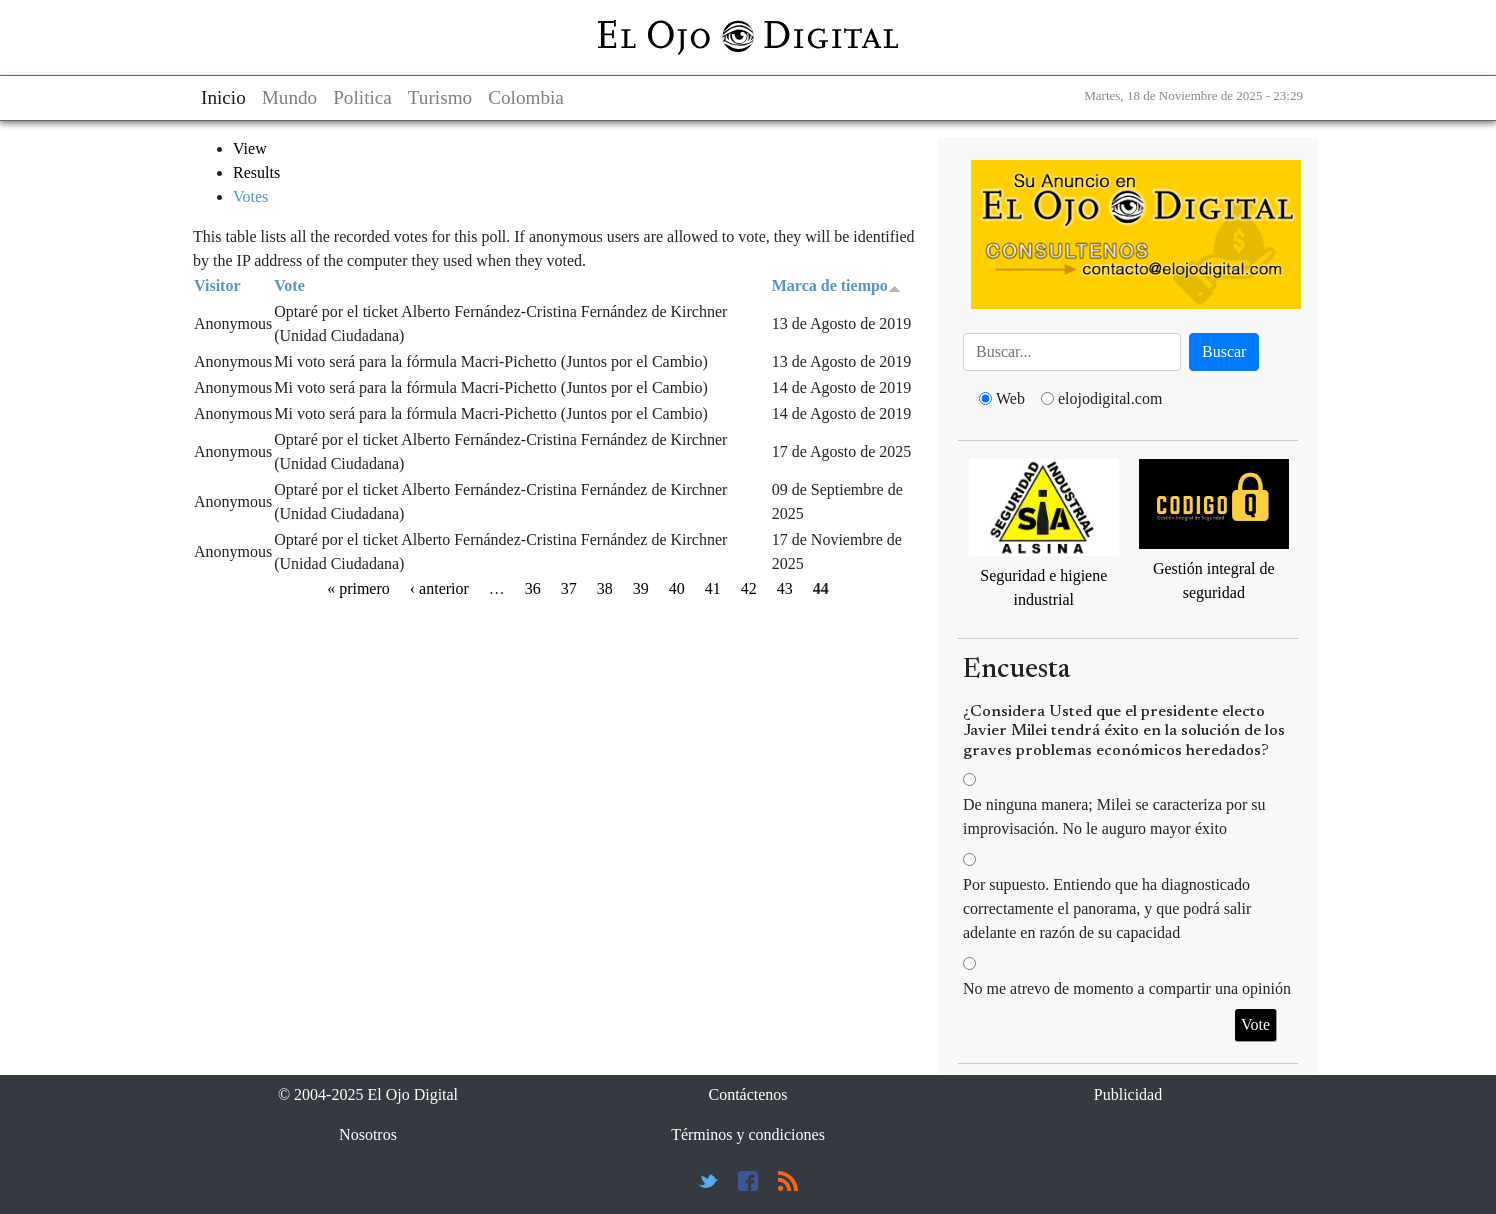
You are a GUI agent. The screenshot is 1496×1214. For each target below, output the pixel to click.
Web (1010, 398)
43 (785, 588)
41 (713, 588)
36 (533, 588)
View (250, 148)
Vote (289, 285)
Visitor (217, 285)
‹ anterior (439, 588)
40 (677, 588)
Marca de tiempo (836, 285)
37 (569, 588)
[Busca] (1072, 352)
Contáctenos (747, 1094)
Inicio (223, 97)
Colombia (526, 97)
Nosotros (368, 1134)
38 (605, 588)
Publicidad (1128, 1094)
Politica (362, 97)
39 (641, 588)
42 (749, 588)
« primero (358, 588)
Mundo (289, 97)
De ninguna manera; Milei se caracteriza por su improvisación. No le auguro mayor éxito (1114, 816)
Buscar (1224, 351)
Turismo (440, 97)
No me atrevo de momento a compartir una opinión (1127, 988)
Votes (250, 196)
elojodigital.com (1110, 398)
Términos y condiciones (748, 1134)
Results (256, 172)
